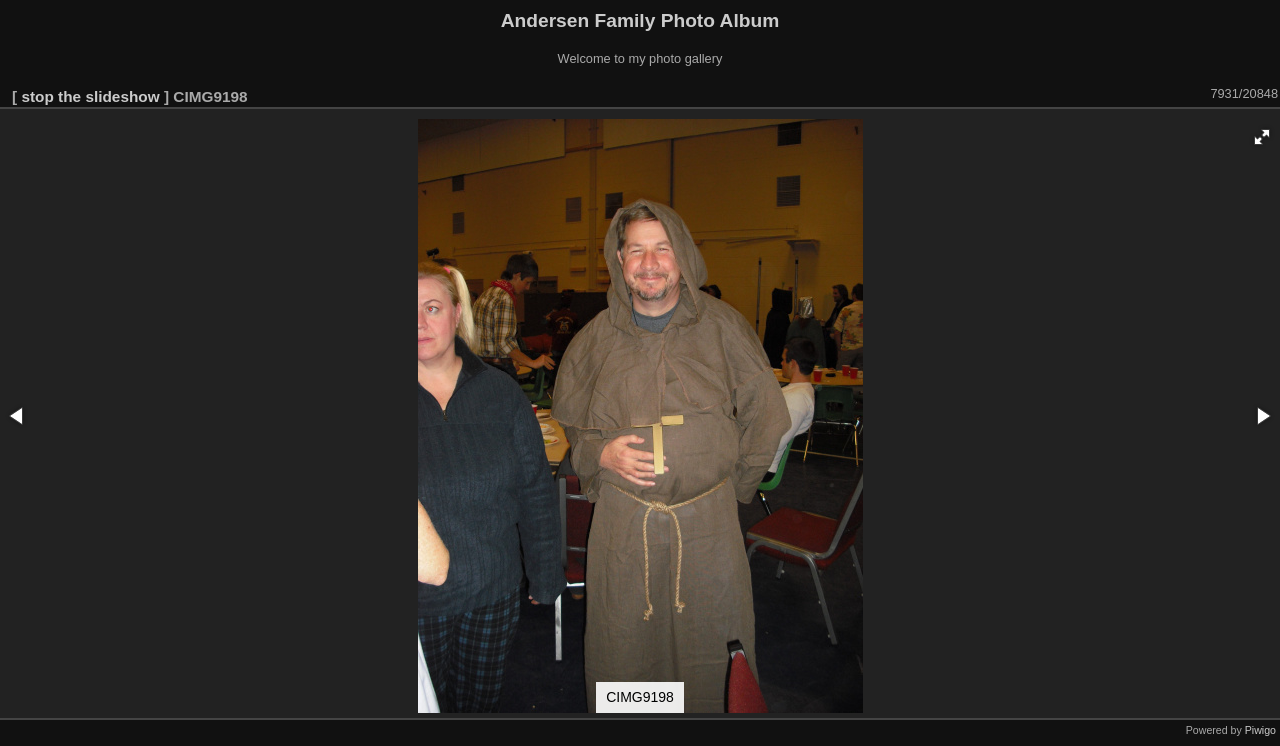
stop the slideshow (90, 96)
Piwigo (1260, 730)
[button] (1262, 137)
